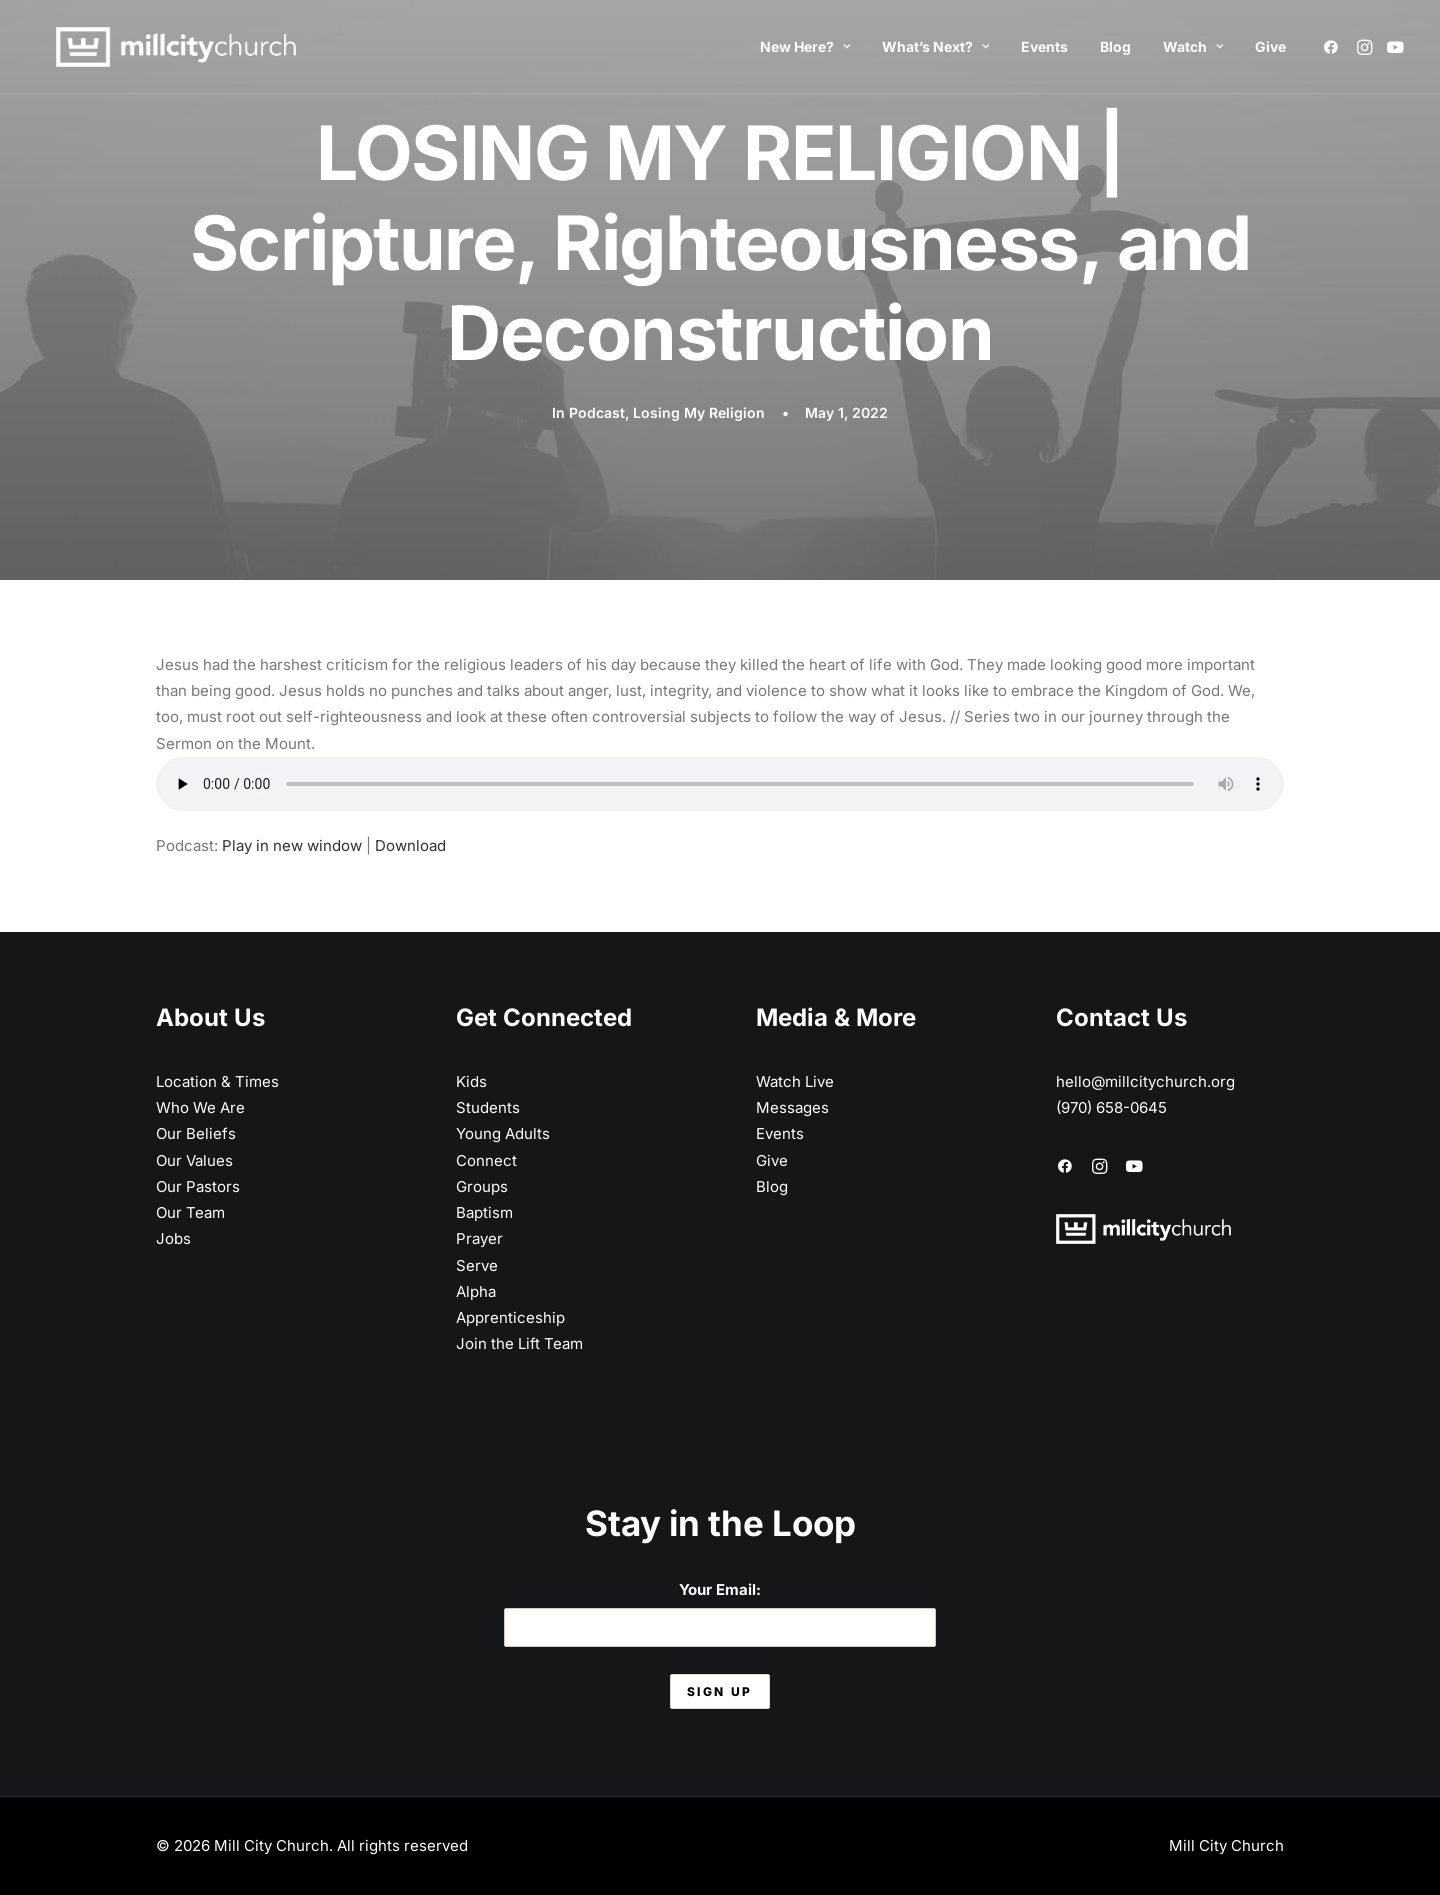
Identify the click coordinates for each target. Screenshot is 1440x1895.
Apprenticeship (510, 1317)
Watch (1193, 46)
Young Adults (503, 1133)
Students (488, 1107)
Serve (477, 1265)
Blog (1115, 46)
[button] (1334, 47)
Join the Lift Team (519, 1343)
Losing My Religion (699, 412)
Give (1270, 46)
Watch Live (795, 1081)
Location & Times (217, 1081)
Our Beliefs (196, 1133)
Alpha (476, 1291)
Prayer (479, 1238)
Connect (486, 1160)
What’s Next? (935, 46)
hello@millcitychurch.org (1145, 1081)
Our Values (194, 1160)
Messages (792, 1107)
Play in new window (292, 845)
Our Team (190, 1212)
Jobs (173, 1238)
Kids (471, 1081)
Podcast (597, 412)
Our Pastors (198, 1186)
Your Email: (720, 1613)
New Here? (805, 46)
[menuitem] (805, 47)
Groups (482, 1186)
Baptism (484, 1212)
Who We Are (200, 1107)
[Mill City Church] (156, 47)
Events (1044, 46)
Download (410, 845)
